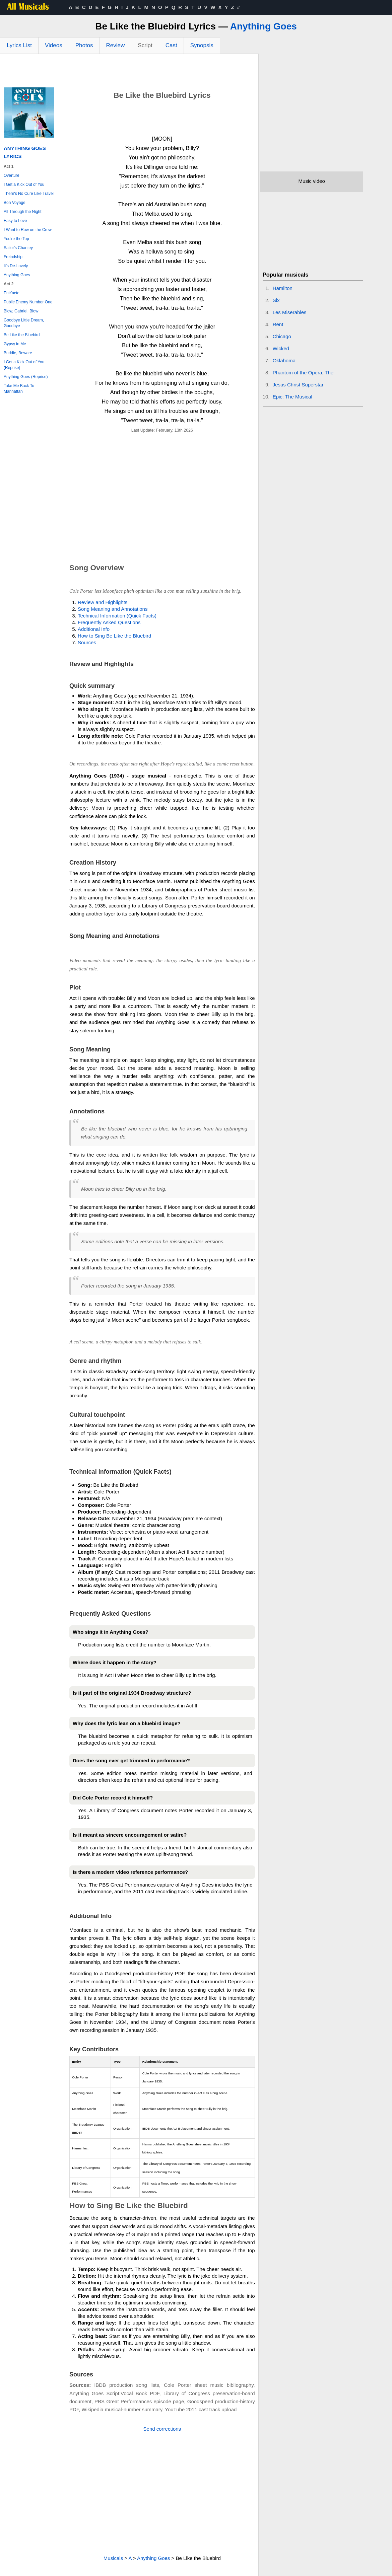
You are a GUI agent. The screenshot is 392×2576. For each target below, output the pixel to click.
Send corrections (162, 2429)
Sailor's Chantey (18, 247)
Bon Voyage (14, 202)
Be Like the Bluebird (22, 335)
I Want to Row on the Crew (28, 229)
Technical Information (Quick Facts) (117, 615)
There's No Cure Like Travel (29, 193)
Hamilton (282, 288)
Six (276, 300)
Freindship (13, 256)
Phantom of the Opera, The (303, 372)
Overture (11, 175)
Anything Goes (263, 26)
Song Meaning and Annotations (113, 609)
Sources (87, 642)
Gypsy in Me (15, 344)
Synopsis (201, 45)
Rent (278, 324)
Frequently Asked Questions (109, 622)
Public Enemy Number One (28, 302)
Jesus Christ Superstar (298, 384)
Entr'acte (11, 293)
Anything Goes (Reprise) (26, 376)
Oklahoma (284, 360)
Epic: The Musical (292, 396)
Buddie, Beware (18, 353)
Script (145, 45)
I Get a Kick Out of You (24, 184)
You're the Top (16, 238)
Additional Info (94, 629)
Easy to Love (15, 220)
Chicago (282, 336)
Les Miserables (290, 312)
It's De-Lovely (16, 266)
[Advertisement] (129, 72)
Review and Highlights (102, 602)
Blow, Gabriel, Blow (21, 311)
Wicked (281, 348)
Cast (171, 45)
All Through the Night (23, 211)
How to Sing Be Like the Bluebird (114, 636)
